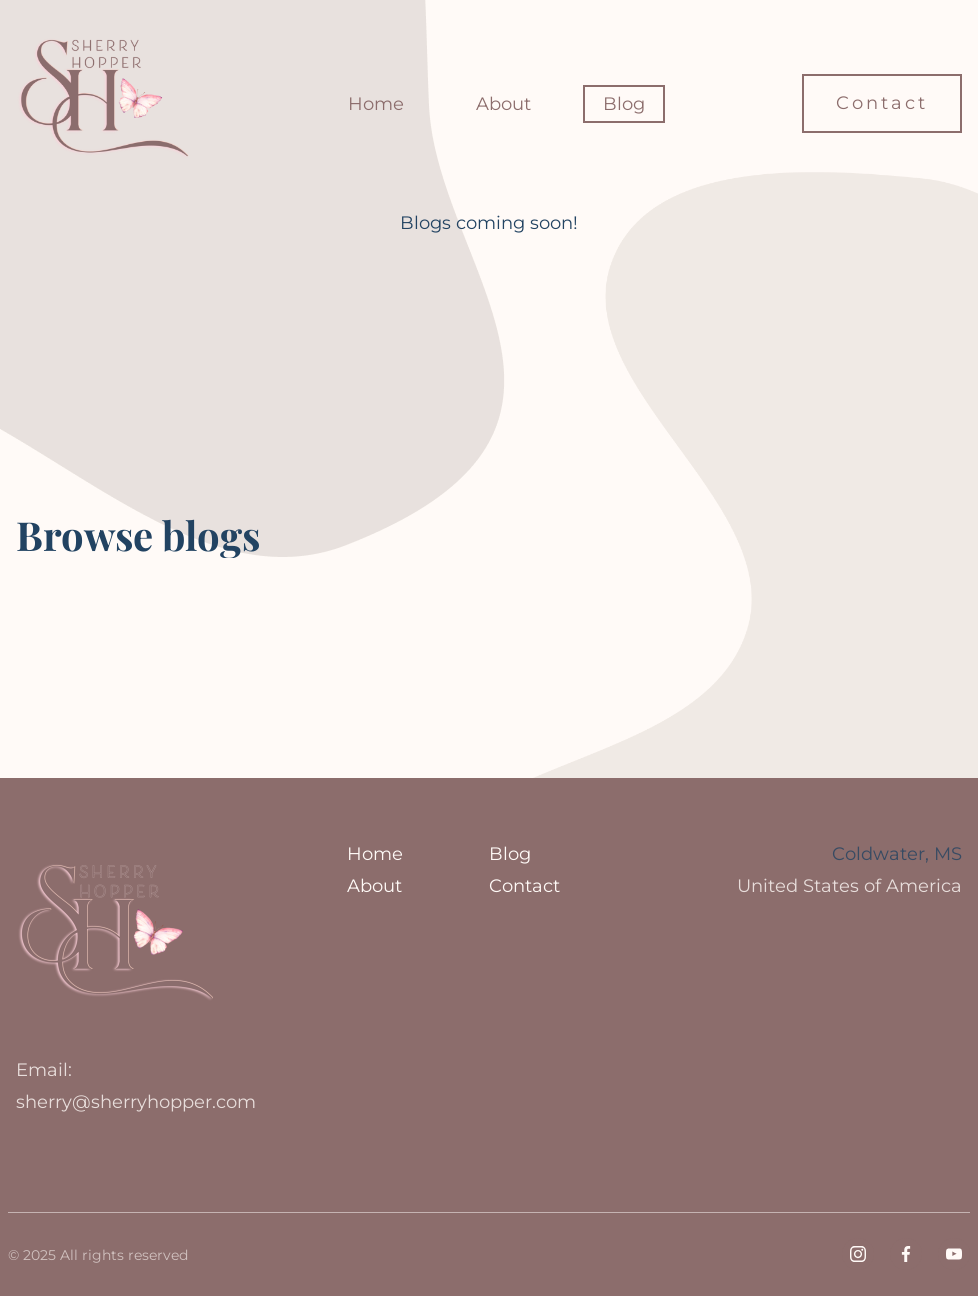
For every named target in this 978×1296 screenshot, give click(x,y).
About (503, 104)
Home (376, 104)
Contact (882, 103)
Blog (624, 104)
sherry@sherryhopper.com (136, 1102)
